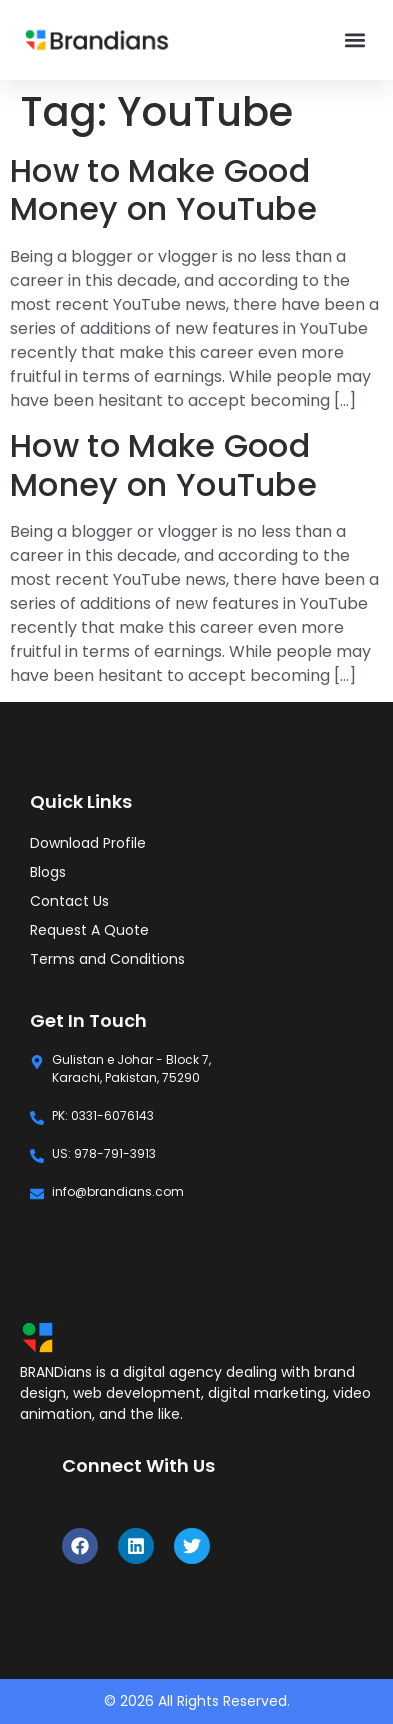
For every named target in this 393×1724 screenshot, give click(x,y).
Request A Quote (89, 930)
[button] (354, 40)
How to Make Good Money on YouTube (163, 189)
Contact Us (69, 901)
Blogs (48, 872)
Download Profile (88, 843)
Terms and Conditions (107, 959)
